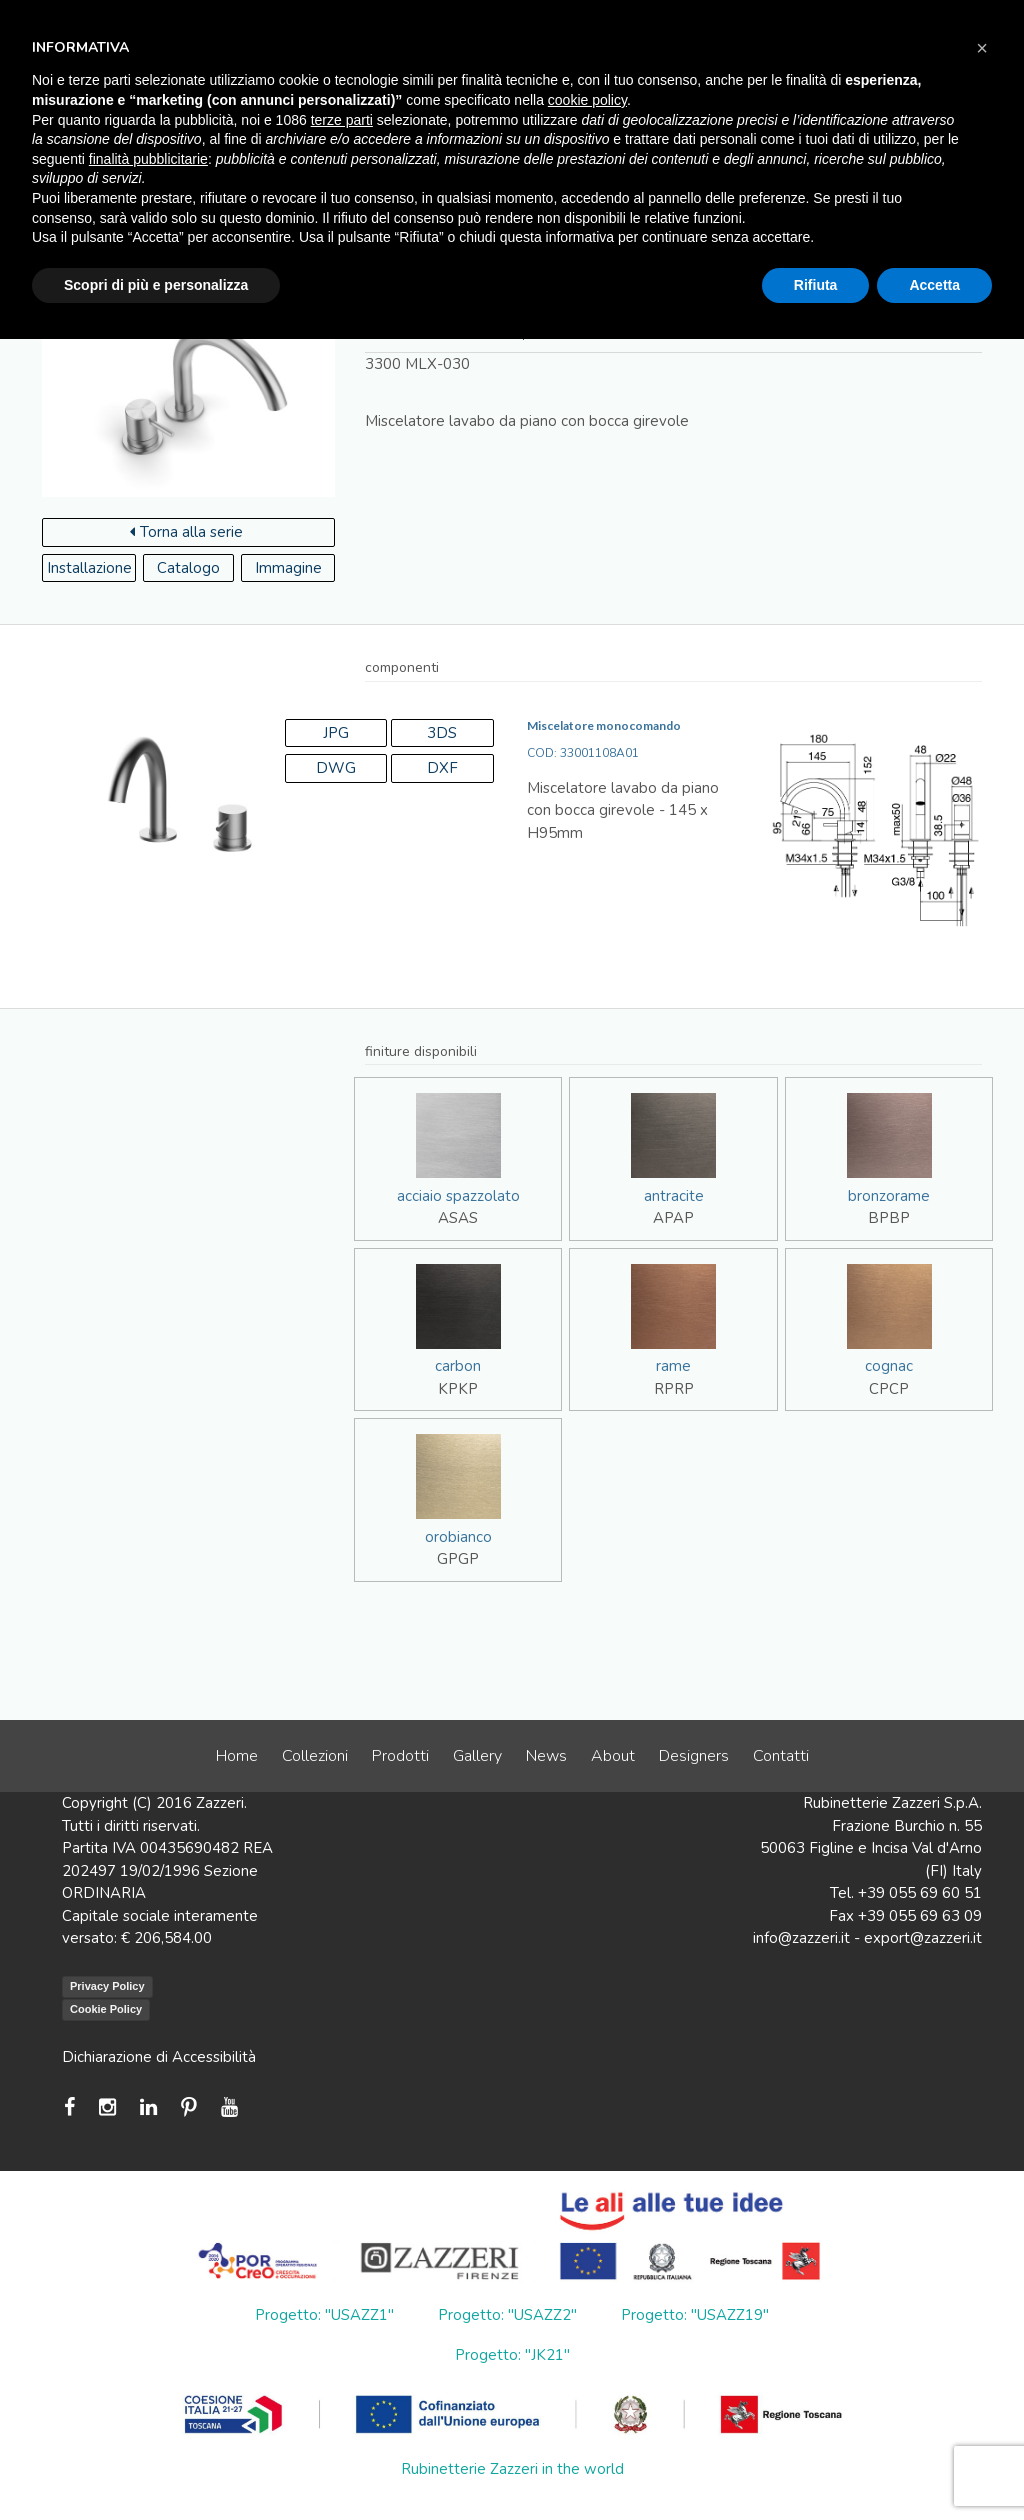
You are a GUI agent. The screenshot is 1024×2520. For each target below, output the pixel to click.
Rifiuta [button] (816, 285)
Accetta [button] (934, 285)
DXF (442, 768)
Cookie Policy (106, 2009)
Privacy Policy (107, 1986)
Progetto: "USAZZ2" (507, 2315)
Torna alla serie (186, 532)
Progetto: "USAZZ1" (324, 2315)
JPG (336, 733)
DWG (336, 768)
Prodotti (400, 1756)
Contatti (781, 1756)
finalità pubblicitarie (148, 159)
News (546, 1756)
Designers (694, 1756)
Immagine (288, 568)
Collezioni (315, 1756)
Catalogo (188, 568)
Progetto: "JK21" (512, 2355)
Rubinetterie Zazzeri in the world (512, 2469)
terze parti (342, 120)
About (613, 1756)
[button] (982, 48)
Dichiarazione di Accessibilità (159, 2057)
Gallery (477, 1756)
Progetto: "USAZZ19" (695, 2315)
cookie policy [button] (587, 100)
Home (237, 1756)
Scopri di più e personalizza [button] (156, 285)
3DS (442, 733)
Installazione (89, 568)
